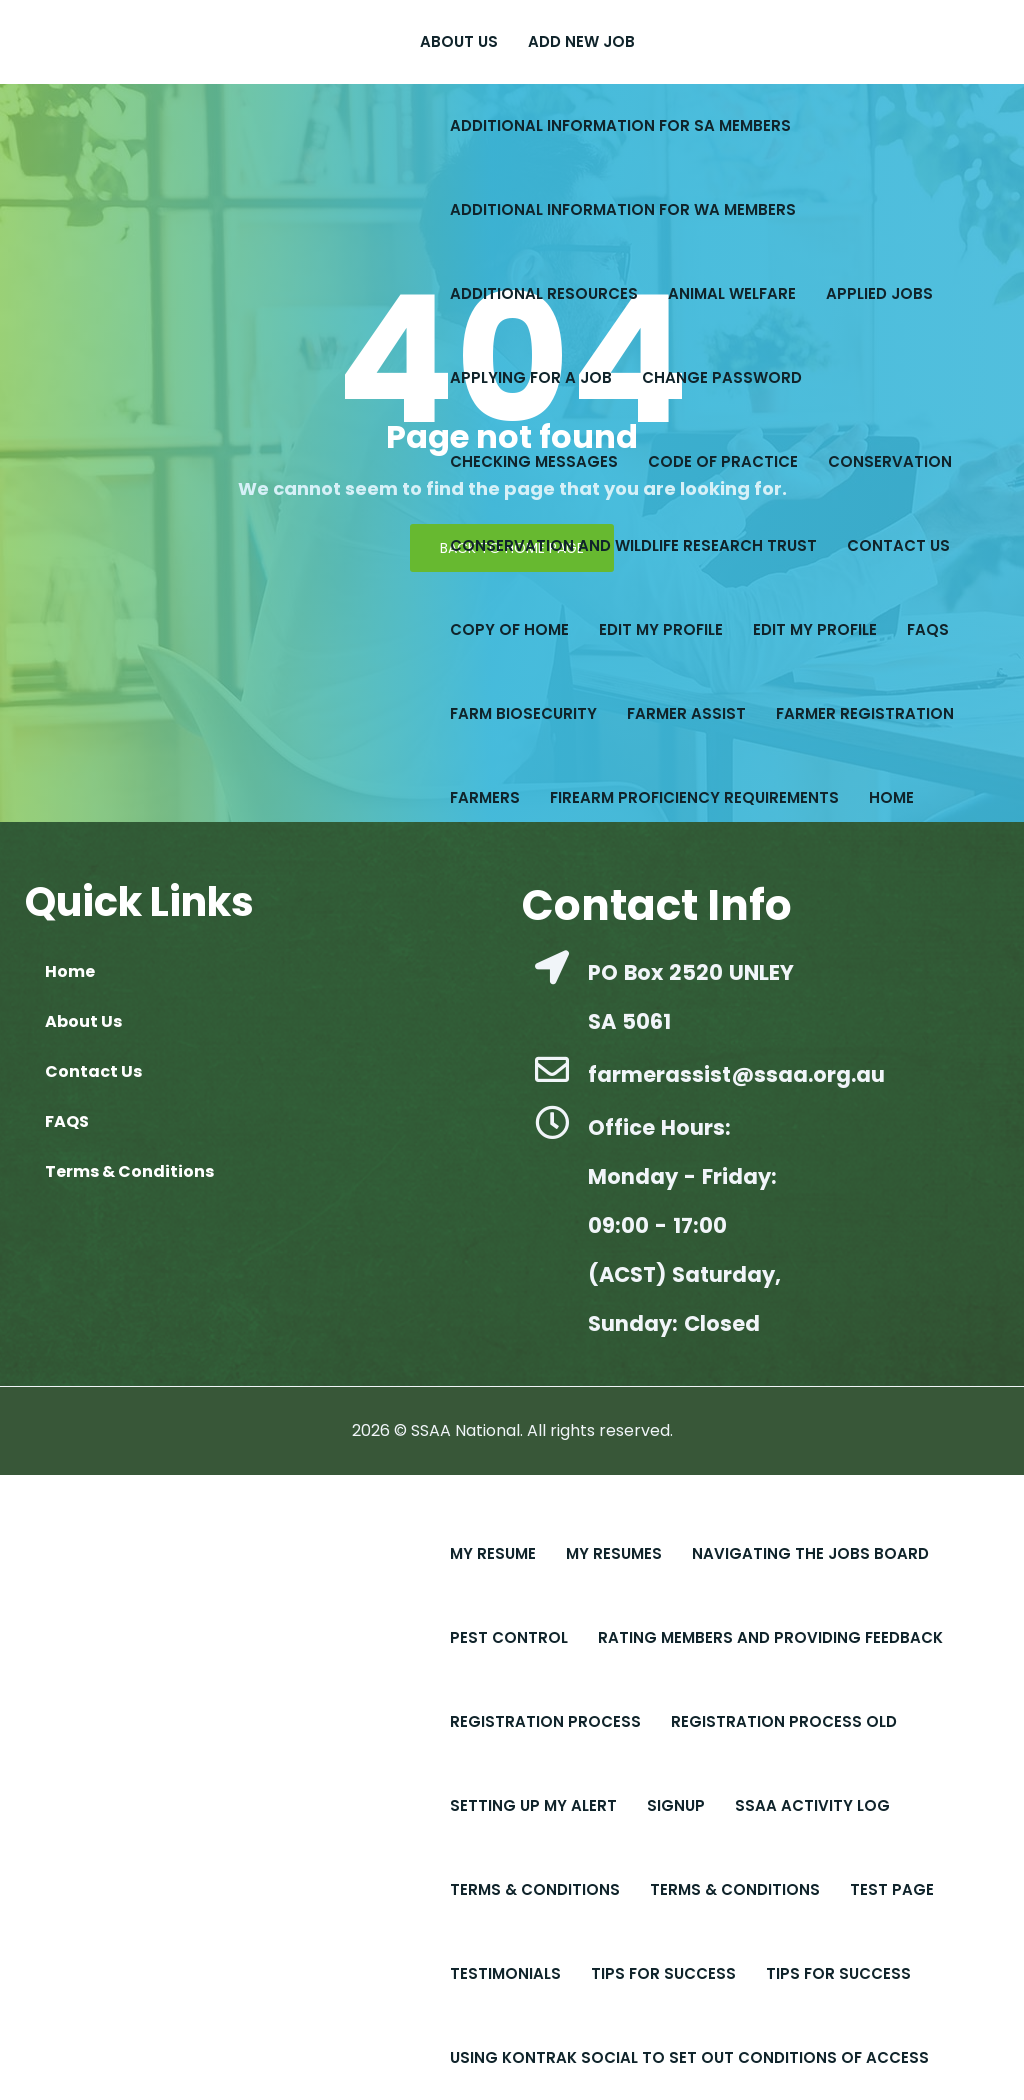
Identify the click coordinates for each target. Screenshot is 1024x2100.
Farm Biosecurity (523, 713)
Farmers (485, 797)
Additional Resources (544, 293)
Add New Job (581, 41)
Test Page (892, 1889)
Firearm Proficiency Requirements (694, 797)
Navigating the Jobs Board (810, 1553)
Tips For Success (663, 1973)
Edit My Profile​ (661, 629)
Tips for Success (838, 1973)
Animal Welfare (732, 293)
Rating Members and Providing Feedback (770, 1637)
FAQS (928, 629)
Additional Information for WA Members (623, 209)
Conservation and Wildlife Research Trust (633, 545)
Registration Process (545, 1721)
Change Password (722, 377)
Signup (676, 1805)
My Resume (493, 1553)
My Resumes (614, 1553)
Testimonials (505, 1973)
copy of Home (509, 629)
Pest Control (509, 1637)
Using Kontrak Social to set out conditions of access (689, 2057)
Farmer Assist (686, 713)
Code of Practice (723, 461)
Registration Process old (784, 1721)
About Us (459, 41)
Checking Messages (534, 461)
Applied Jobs (879, 293)
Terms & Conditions (535, 1889)
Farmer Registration (865, 713)
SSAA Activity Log (812, 1805)
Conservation (890, 461)
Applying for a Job (531, 377)
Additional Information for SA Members (620, 125)
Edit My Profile (815, 629)
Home (891, 797)
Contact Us (898, 545)
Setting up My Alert (533, 1805)
